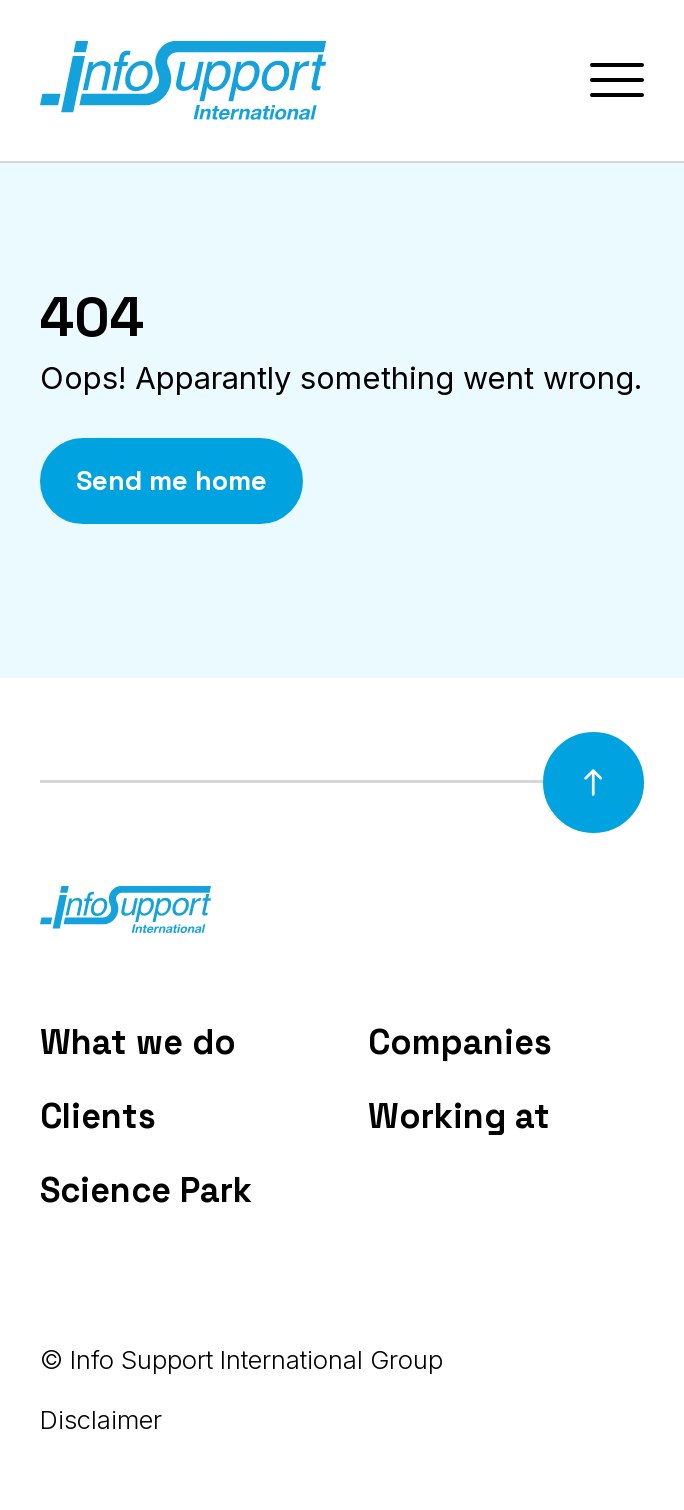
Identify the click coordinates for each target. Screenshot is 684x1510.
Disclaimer (101, 1419)
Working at (459, 1116)
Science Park (146, 1190)
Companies (460, 1042)
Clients (98, 1116)
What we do (138, 1042)
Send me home (171, 480)
